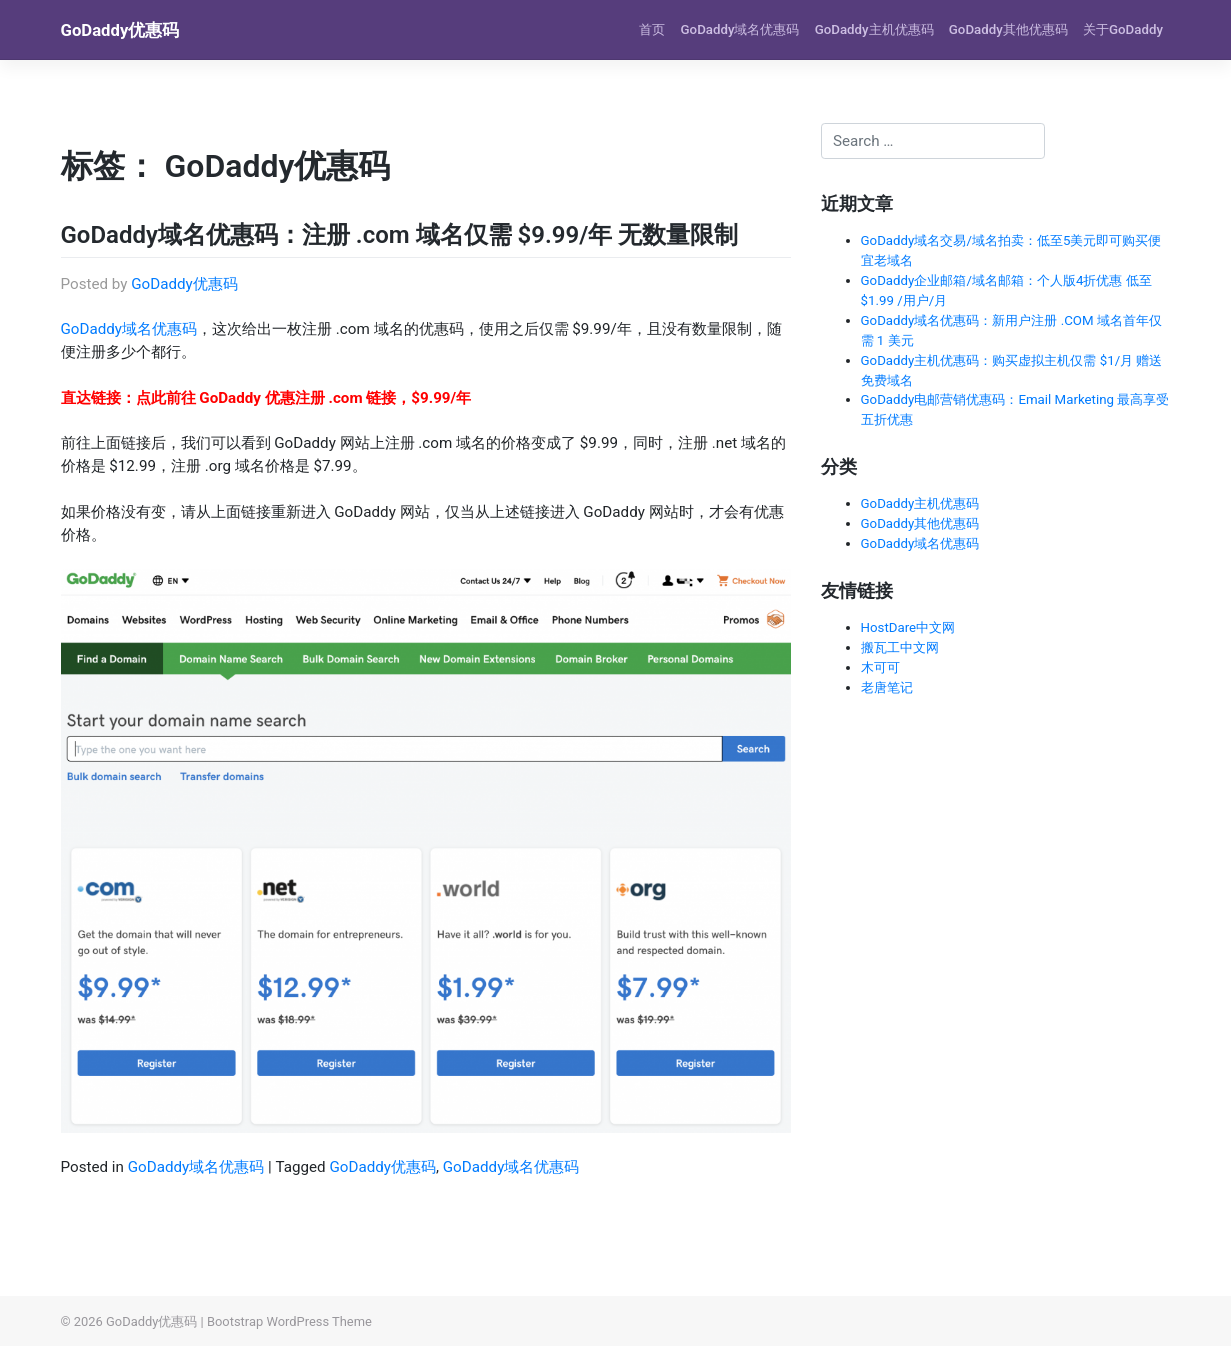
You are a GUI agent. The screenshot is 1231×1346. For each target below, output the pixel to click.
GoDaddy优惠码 (120, 30)
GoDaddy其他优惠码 (1008, 29)
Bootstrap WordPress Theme (289, 1321)
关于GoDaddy (1123, 29)
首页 (652, 29)
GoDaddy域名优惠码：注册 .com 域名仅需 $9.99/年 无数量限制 (400, 235)
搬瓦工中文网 (900, 647)
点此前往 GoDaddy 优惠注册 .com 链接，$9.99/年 (304, 398)
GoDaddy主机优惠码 (874, 29)
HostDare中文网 (908, 627)
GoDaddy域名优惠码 (740, 29)
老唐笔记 (887, 687)
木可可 (880, 667)
